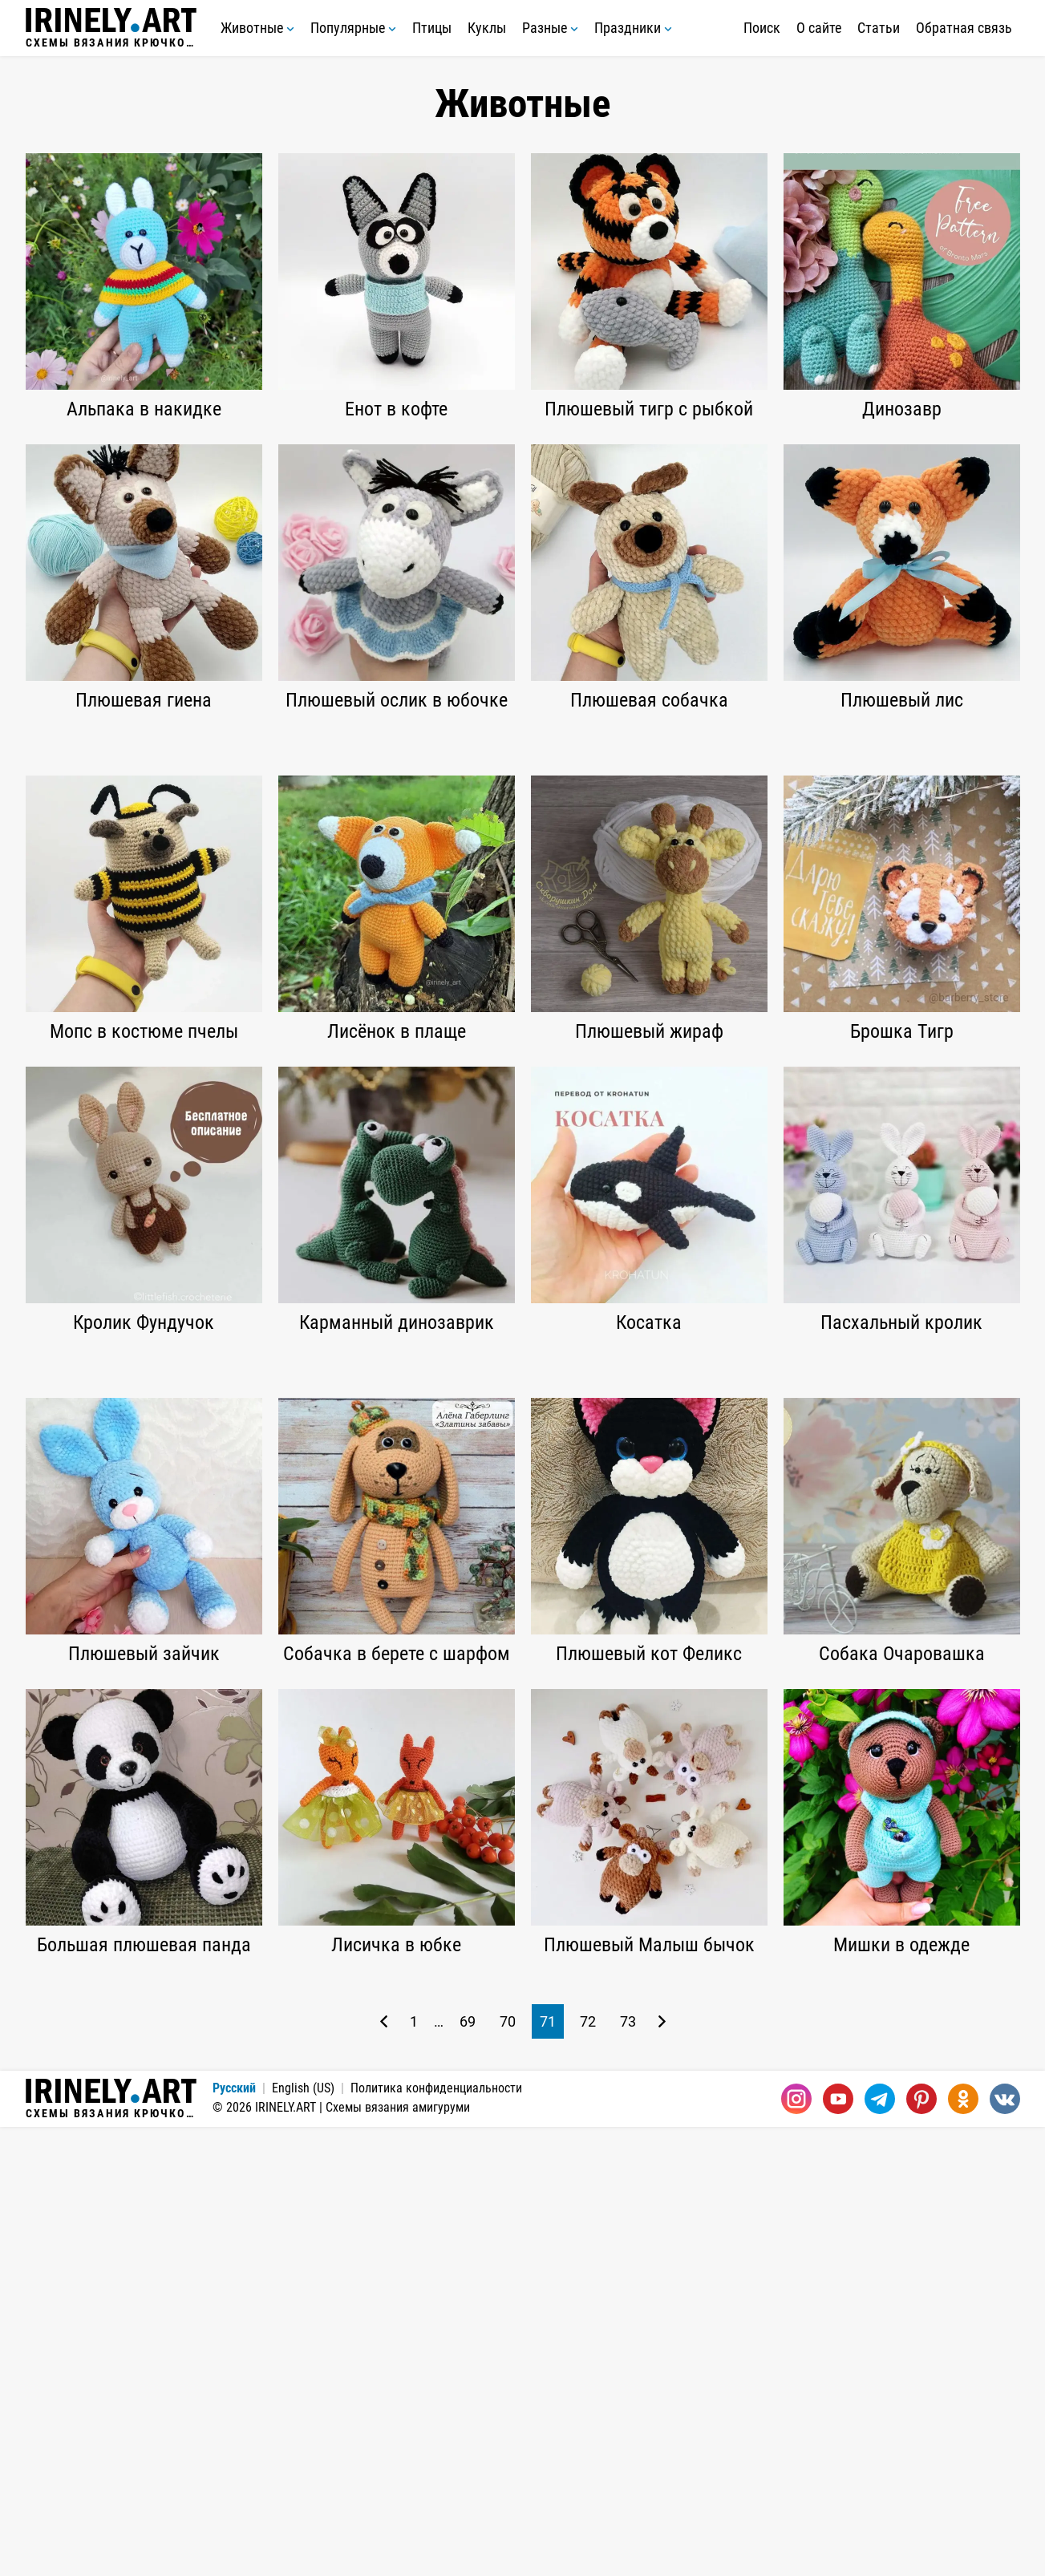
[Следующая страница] (662, 2470)
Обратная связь (964, 27)
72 (588, 2470)
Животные (257, 27)
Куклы (487, 27)
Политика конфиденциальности (436, 2537)
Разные (550, 27)
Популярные (353, 27)
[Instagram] (796, 2548)
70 (508, 2470)
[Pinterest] (921, 2548)
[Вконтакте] (1005, 2548)
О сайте (818, 27)
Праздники (633, 27)
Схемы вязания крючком (111, 28)
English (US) (303, 2537)
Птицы (432, 27)
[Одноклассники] (963, 2548)
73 (628, 2470)
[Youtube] (838, 2548)
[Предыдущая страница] (384, 2470)
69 (468, 2470)
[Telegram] (880, 2548)
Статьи (878, 27)
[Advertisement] (523, 855)
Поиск (761, 27)
